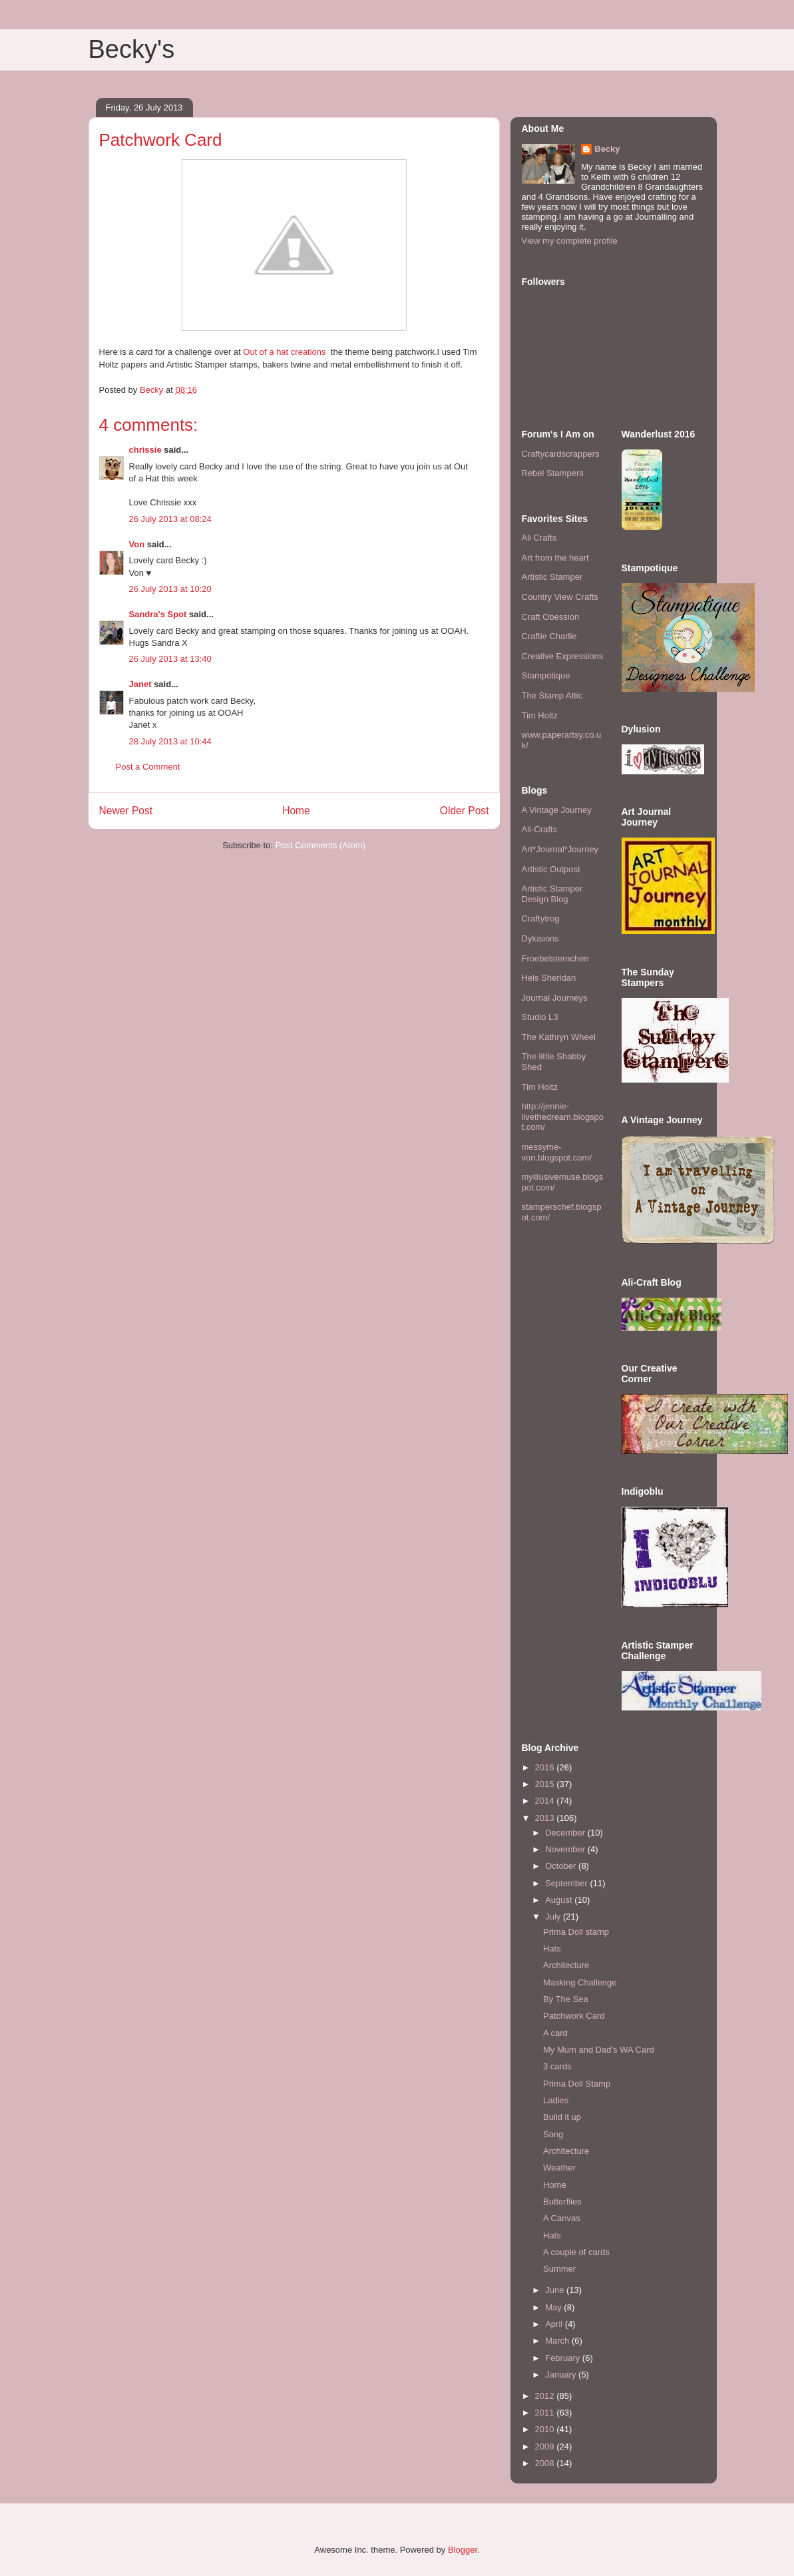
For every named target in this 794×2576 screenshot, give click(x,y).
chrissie (145, 450)
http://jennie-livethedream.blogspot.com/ (563, 1116)
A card (555, 2033)
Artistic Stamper (552, 577)
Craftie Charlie (549, 636)
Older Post (464, 810)
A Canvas (561, 2218)
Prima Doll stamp (576, 1932)
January (561, 2375)
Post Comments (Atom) (320, 845)
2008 (546, 2463)
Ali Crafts (539, 538)
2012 (546, 2396)
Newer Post (126, 810)
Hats (552, 1948)
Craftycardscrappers (561, 454)
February (563, 2358)
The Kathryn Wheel (559, 1037)
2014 (546, 1801)
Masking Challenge (580, 1982)
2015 (546, 1784)
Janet (140, 684)
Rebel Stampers (553, 473)
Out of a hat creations (285, 352)
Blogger (462, 2550)
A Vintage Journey (557, 810)
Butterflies (562, 2201)
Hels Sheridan (549, 978)
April (555, 2324)
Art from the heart (555, 558)
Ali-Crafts (539, 829)
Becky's (132, 49)
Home (296, 810)
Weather (559, 2168)
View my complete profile (570, 241)
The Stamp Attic (552, 695)
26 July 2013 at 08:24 (170, 519)
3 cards (557, 2066)
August (559, 1900)
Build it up (562, 2117)
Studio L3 (540, 1017)
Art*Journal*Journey (560, 849)
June (555, 2290)
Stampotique (546, 675)
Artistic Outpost (551, 869)
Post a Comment (148, 767)
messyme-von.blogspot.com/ (557, 1152)
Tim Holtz (540, 715)
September (567, 1883)
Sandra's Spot (158, 614)
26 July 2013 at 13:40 (170, 659)
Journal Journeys (555, 998)
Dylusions (540, 938)
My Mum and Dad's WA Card (598, 2050)
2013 (546, 1818)
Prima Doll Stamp (576, 2084)
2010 (546, 2429)
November (566, 1849)
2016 (546, 1767)
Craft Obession (551, 617)
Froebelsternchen (555, 958)
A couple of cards (576, 2252)
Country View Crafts (560, 597)
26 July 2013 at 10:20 (170, 589)
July (554, 1917)
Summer (559, 2269)
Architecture (566, 1965)
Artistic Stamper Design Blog (552, 894)
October (561, 1866)
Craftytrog (541, 918)
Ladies (555, 2100)
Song (553, 2134)
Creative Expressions (563, 656)
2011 (546, 2413)
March (558, 2341)
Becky (607, 149)
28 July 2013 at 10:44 (170, 741)
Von (137, 544)
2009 (546, 2446)
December (566, 1833)
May (554, 2307)
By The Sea (565, 1999)
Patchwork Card (573, 2016)
